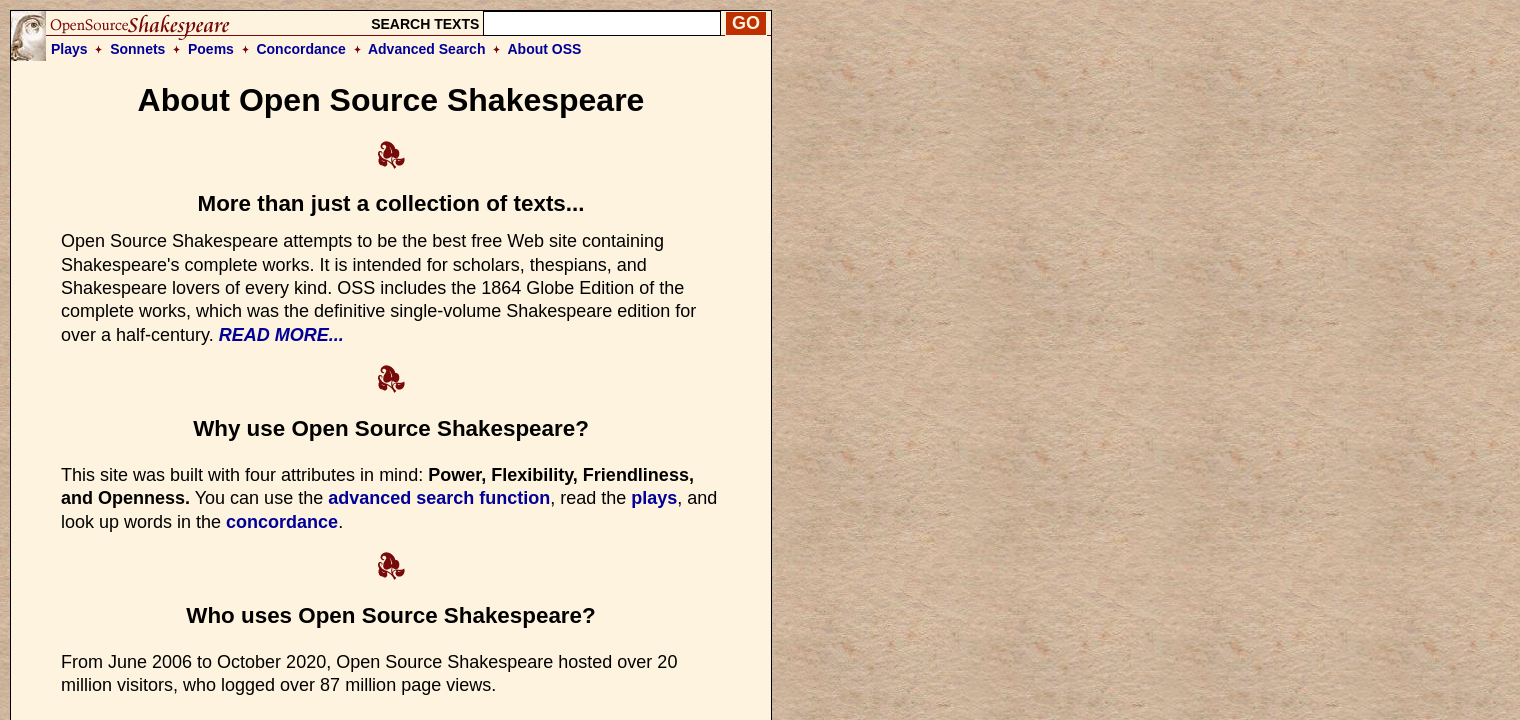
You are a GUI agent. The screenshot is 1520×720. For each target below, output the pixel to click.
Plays (69, 49)
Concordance (300, 49)
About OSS (545, 49)
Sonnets (137, 49)
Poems (211, 49)
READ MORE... (281, 335)
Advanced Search (427, 49)
